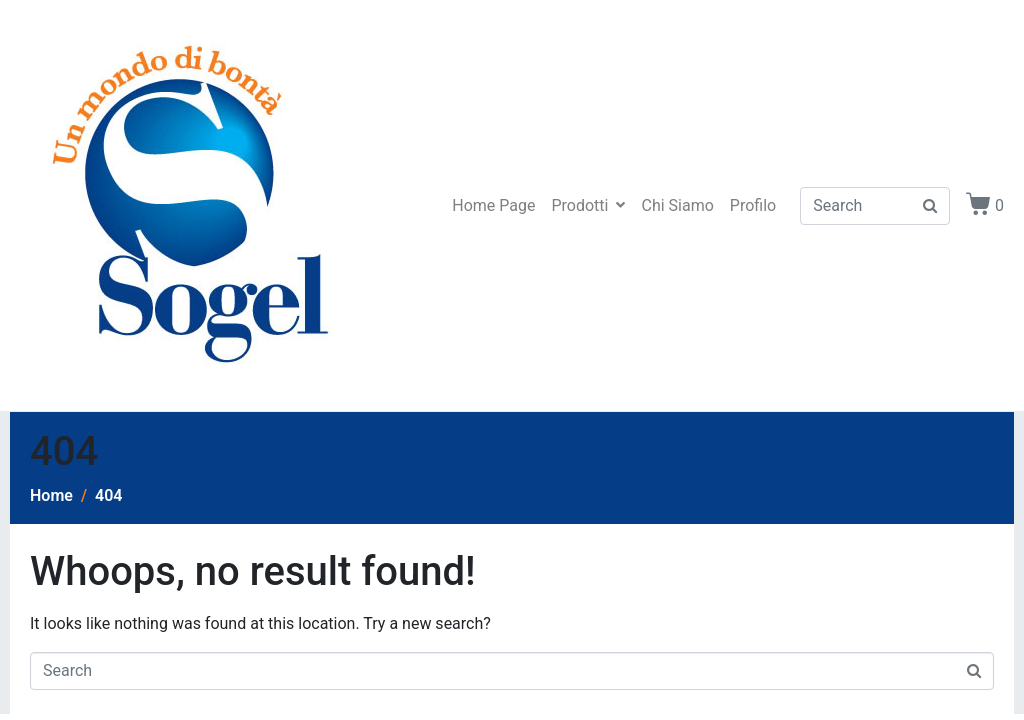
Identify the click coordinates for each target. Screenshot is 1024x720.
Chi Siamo (677, 205)
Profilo (753, 205)
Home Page (493, 205)
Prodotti (588, 205)
